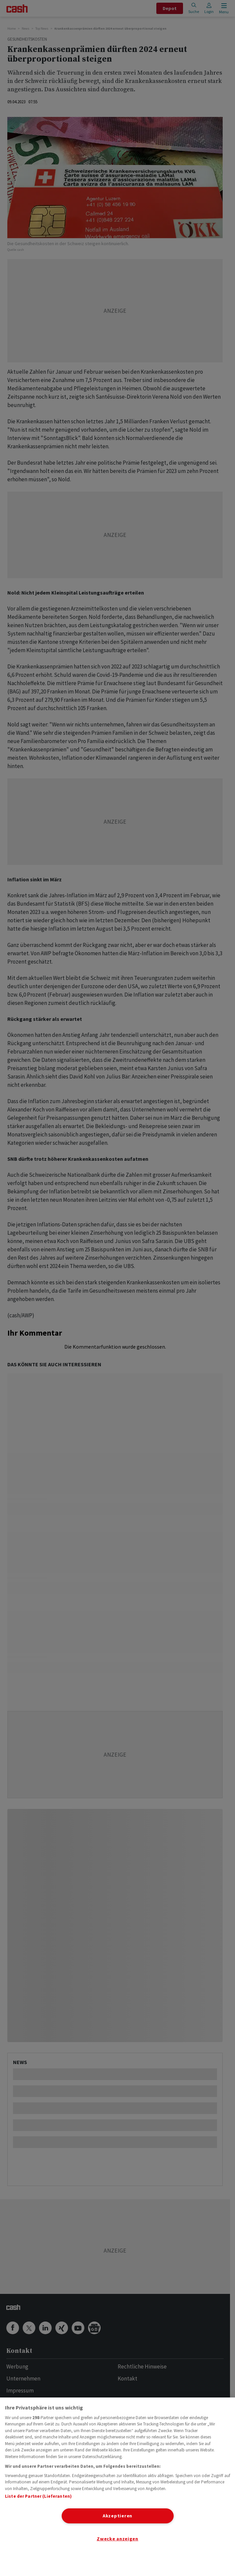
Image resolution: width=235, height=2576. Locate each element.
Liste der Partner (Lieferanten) (38, 2496)
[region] (117, 2486)
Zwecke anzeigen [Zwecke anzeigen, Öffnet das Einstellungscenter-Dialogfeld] (117, 2539)
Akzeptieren (117, 2516)
